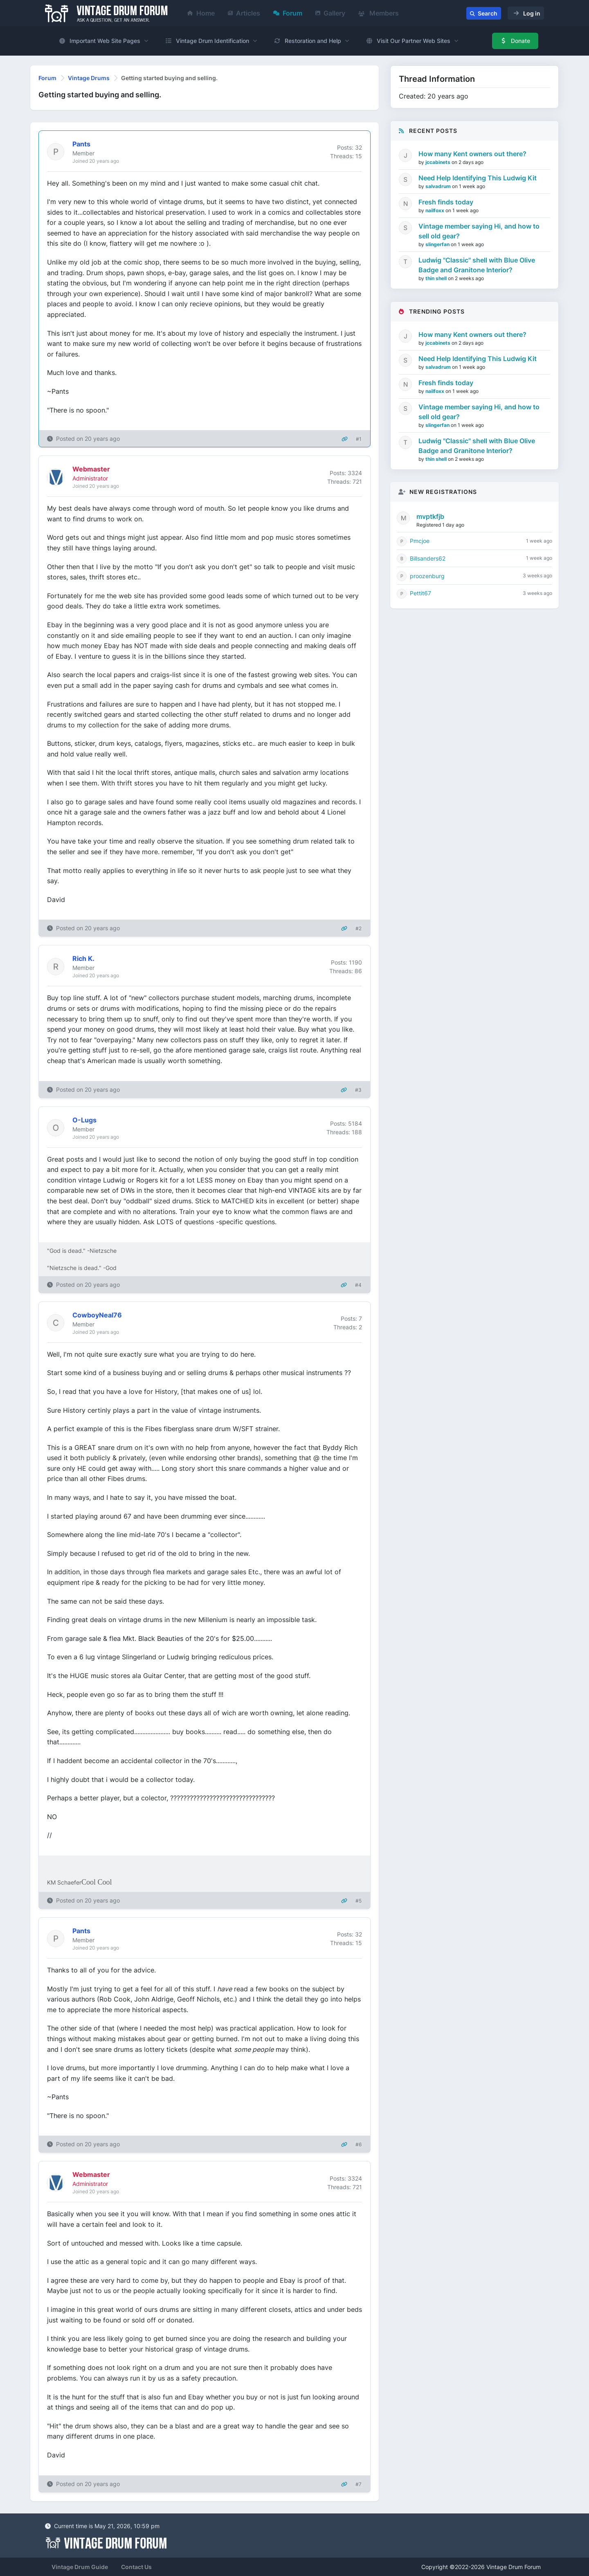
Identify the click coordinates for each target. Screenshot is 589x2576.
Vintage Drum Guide (80, 2566)
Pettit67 (420, 593)
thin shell (436, 278)
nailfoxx (435, 210)
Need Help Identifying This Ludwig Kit (477, 178)
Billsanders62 (427, 558)
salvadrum (438, 186)
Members (378, 13)
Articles (244, 13)
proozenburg (427, 575)
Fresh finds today (445, 202)
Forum (287, 13)
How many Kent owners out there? (472, 154)
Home (201, 13)
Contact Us (136, 2566)
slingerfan (438, 244)
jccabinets (438, 162)
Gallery (330, 13)
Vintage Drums (89, 77)
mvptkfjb (430, 516)
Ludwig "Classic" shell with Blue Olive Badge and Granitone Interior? (476, 265)
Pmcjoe (419, 540)
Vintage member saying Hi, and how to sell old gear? (479, 231)
